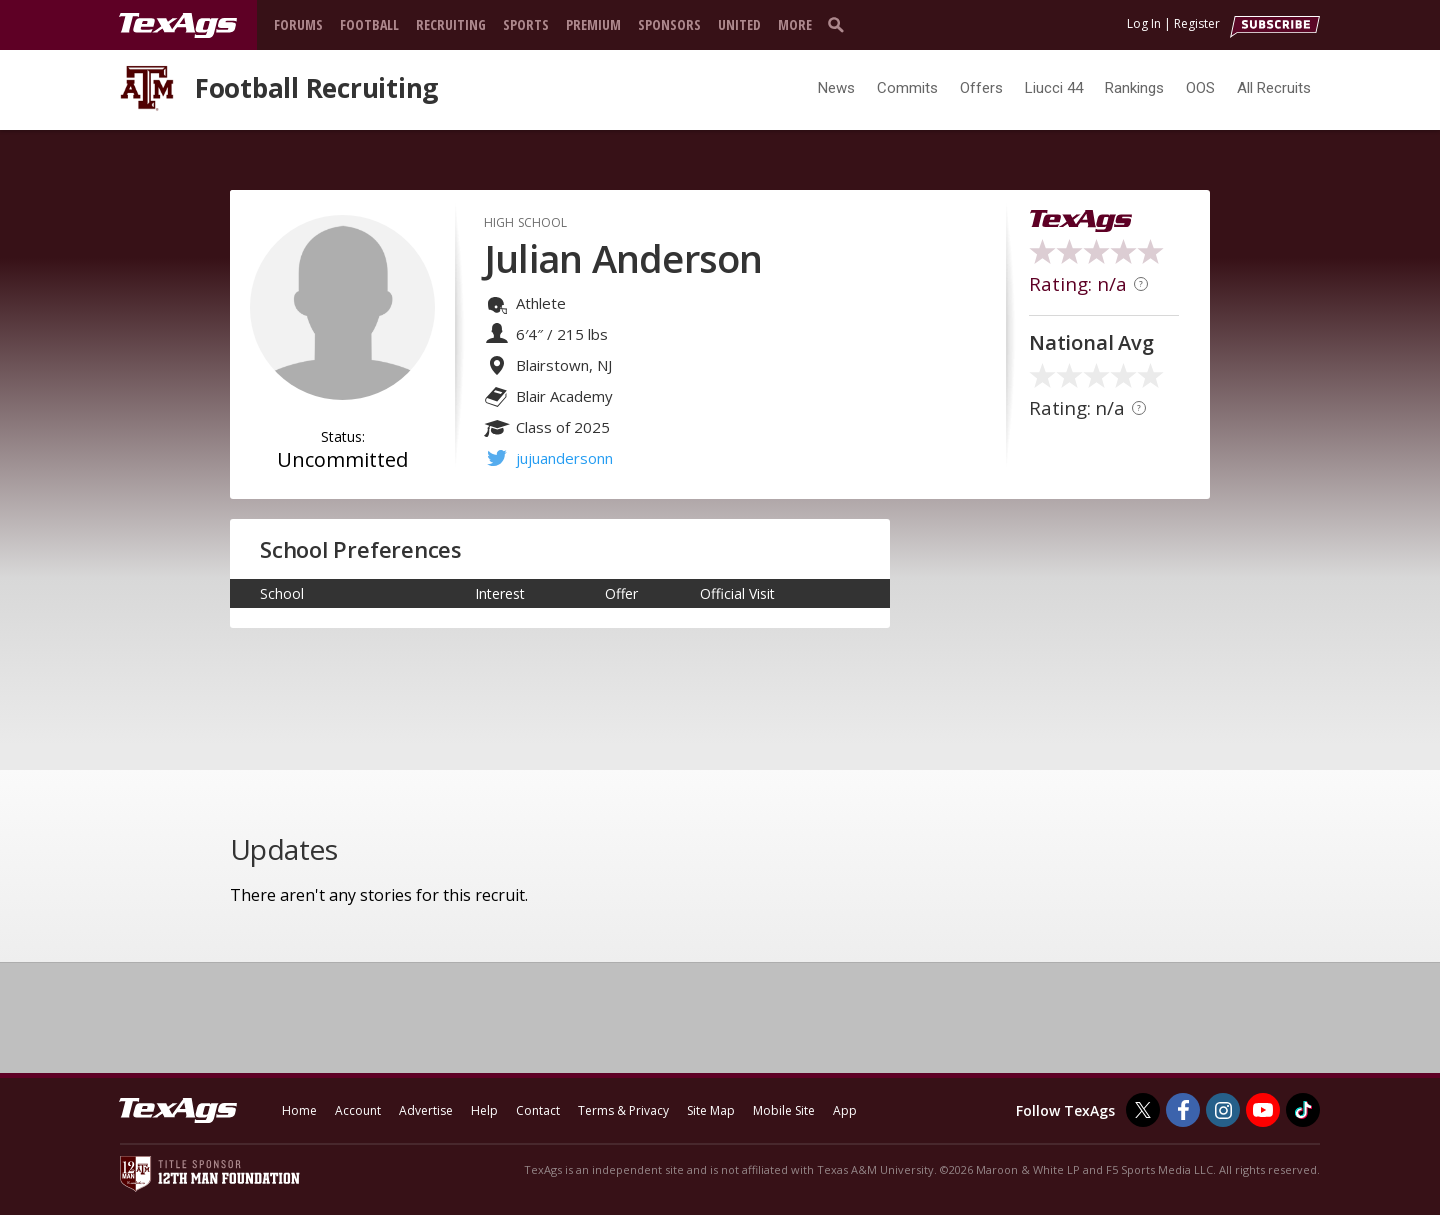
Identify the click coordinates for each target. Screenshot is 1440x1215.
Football (369, 24)
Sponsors (669, 24)
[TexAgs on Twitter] (1143, 1110)
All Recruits (1274, 88)
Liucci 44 (1054, 88)
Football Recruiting (316, 88)
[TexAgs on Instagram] (1223, 1110)
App (845, 1110)
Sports (526, 24)
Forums (298, 24)
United (739, 24)
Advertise (426, 1110)
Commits (907, 88)
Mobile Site (784, 1110)
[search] (840, 24)
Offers (981, 88)
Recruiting (451, 24)
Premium (593, 24)
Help (484, 1110)
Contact (538, 1110)
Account (358, 1110)
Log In (1144, 23)
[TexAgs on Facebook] (1183, 1110)
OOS (1200, 88)
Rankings (1134, 88)
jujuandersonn (564, 458)
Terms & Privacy (623, 1110)
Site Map (711, 1110)
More (795, 24)
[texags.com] (178, 26)
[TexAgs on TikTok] (1303, 1110)
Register (1197, 23)
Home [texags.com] (299, 1110)
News (836, 88)
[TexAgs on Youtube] (1263, 1110)
